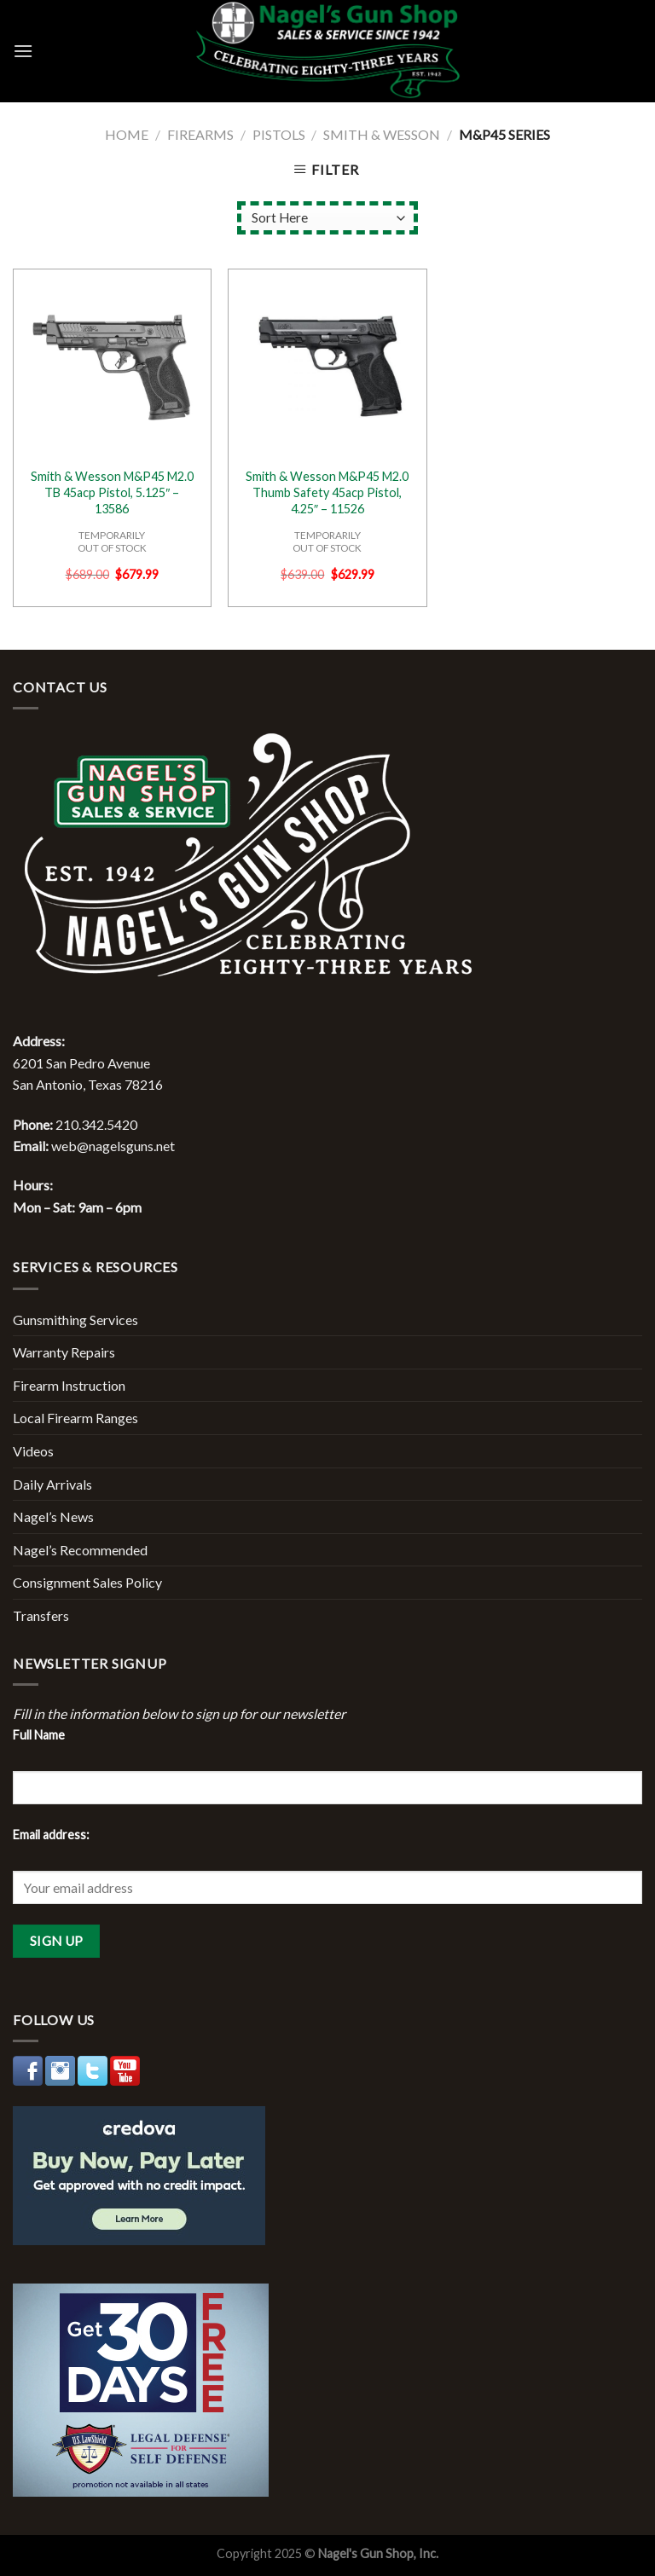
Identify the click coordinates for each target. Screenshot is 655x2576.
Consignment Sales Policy (87, 1582)
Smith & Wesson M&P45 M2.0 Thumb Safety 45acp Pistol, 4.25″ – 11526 (327, 492)
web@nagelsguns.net (113, 1145)
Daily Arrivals (52, 1484)
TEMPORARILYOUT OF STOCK (112, 541)
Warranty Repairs (64, 1352)
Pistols (278, 134)
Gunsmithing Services (75, 1319)
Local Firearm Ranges (75, 1418)
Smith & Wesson (381, 134)
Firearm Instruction (69, 1385)
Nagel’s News (53, 1516)
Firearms (200, 134)
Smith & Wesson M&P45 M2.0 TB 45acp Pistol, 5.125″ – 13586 (112, 492)
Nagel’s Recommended (80, 1550)
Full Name (39, 1735)
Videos (33, 1451)
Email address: (51, 1834)
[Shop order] (327, 217)
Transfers (41, 1615)
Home (126, 134)
